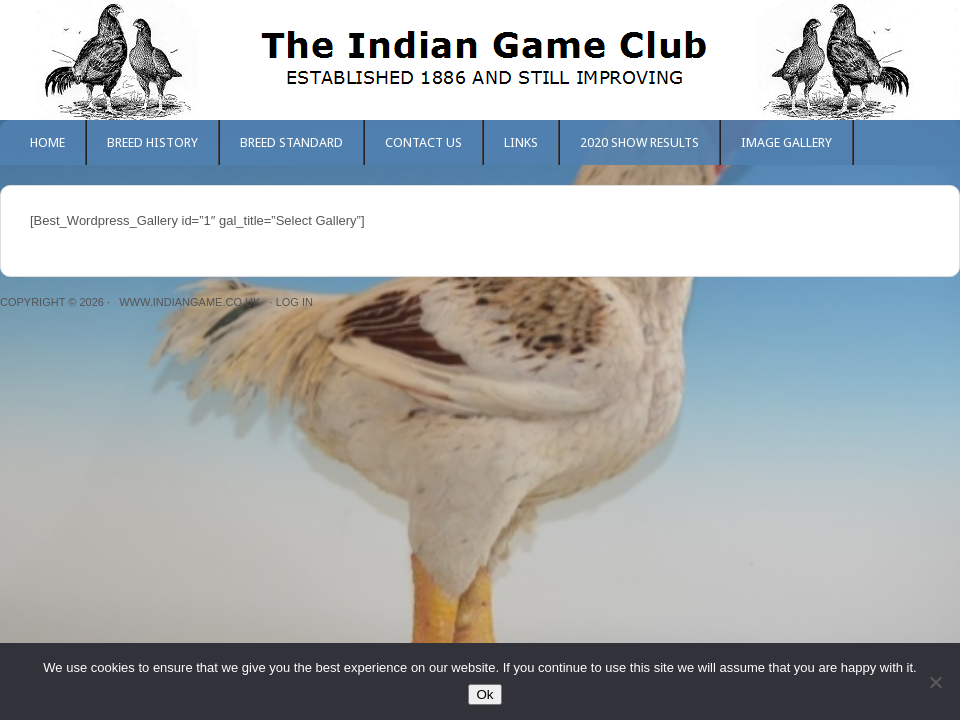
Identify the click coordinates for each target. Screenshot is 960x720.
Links (521, 142)
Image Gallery (786, 142)
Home (47, 142)
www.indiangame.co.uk (189, 302)
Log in (294, 302)
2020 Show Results (639, 142)
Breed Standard (291, 142)
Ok (484, 694)
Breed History (152, 142)
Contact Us (423, 142)
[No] (935, 682)
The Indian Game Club (480, 60)
